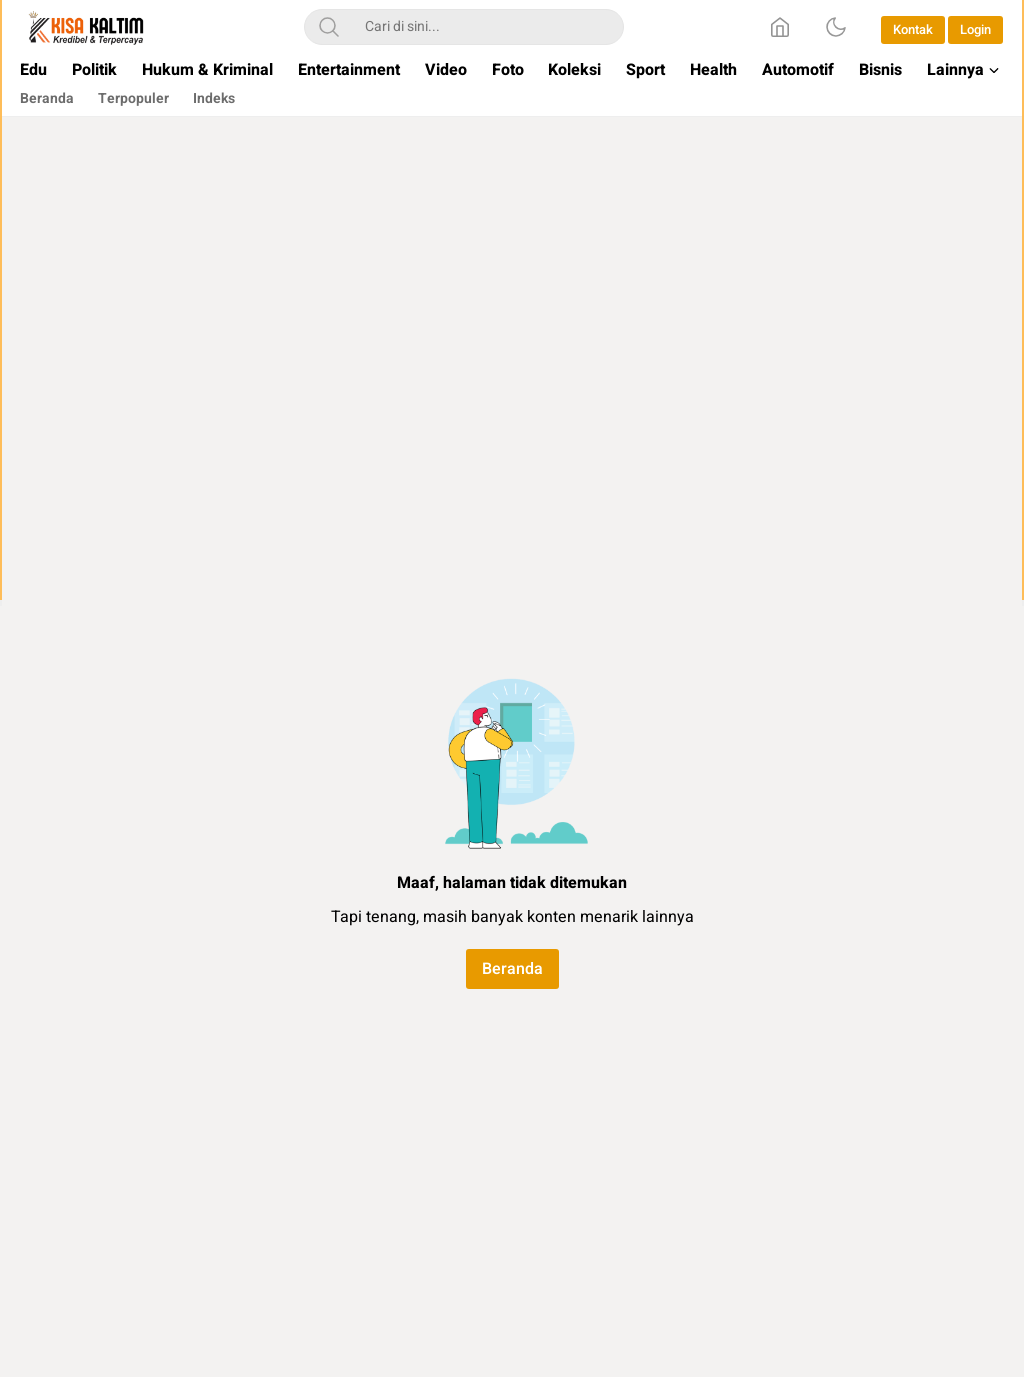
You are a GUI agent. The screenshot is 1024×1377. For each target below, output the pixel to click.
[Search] (329, 27)
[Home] (780, 27)
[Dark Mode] (836, 27)
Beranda (512, 969)
